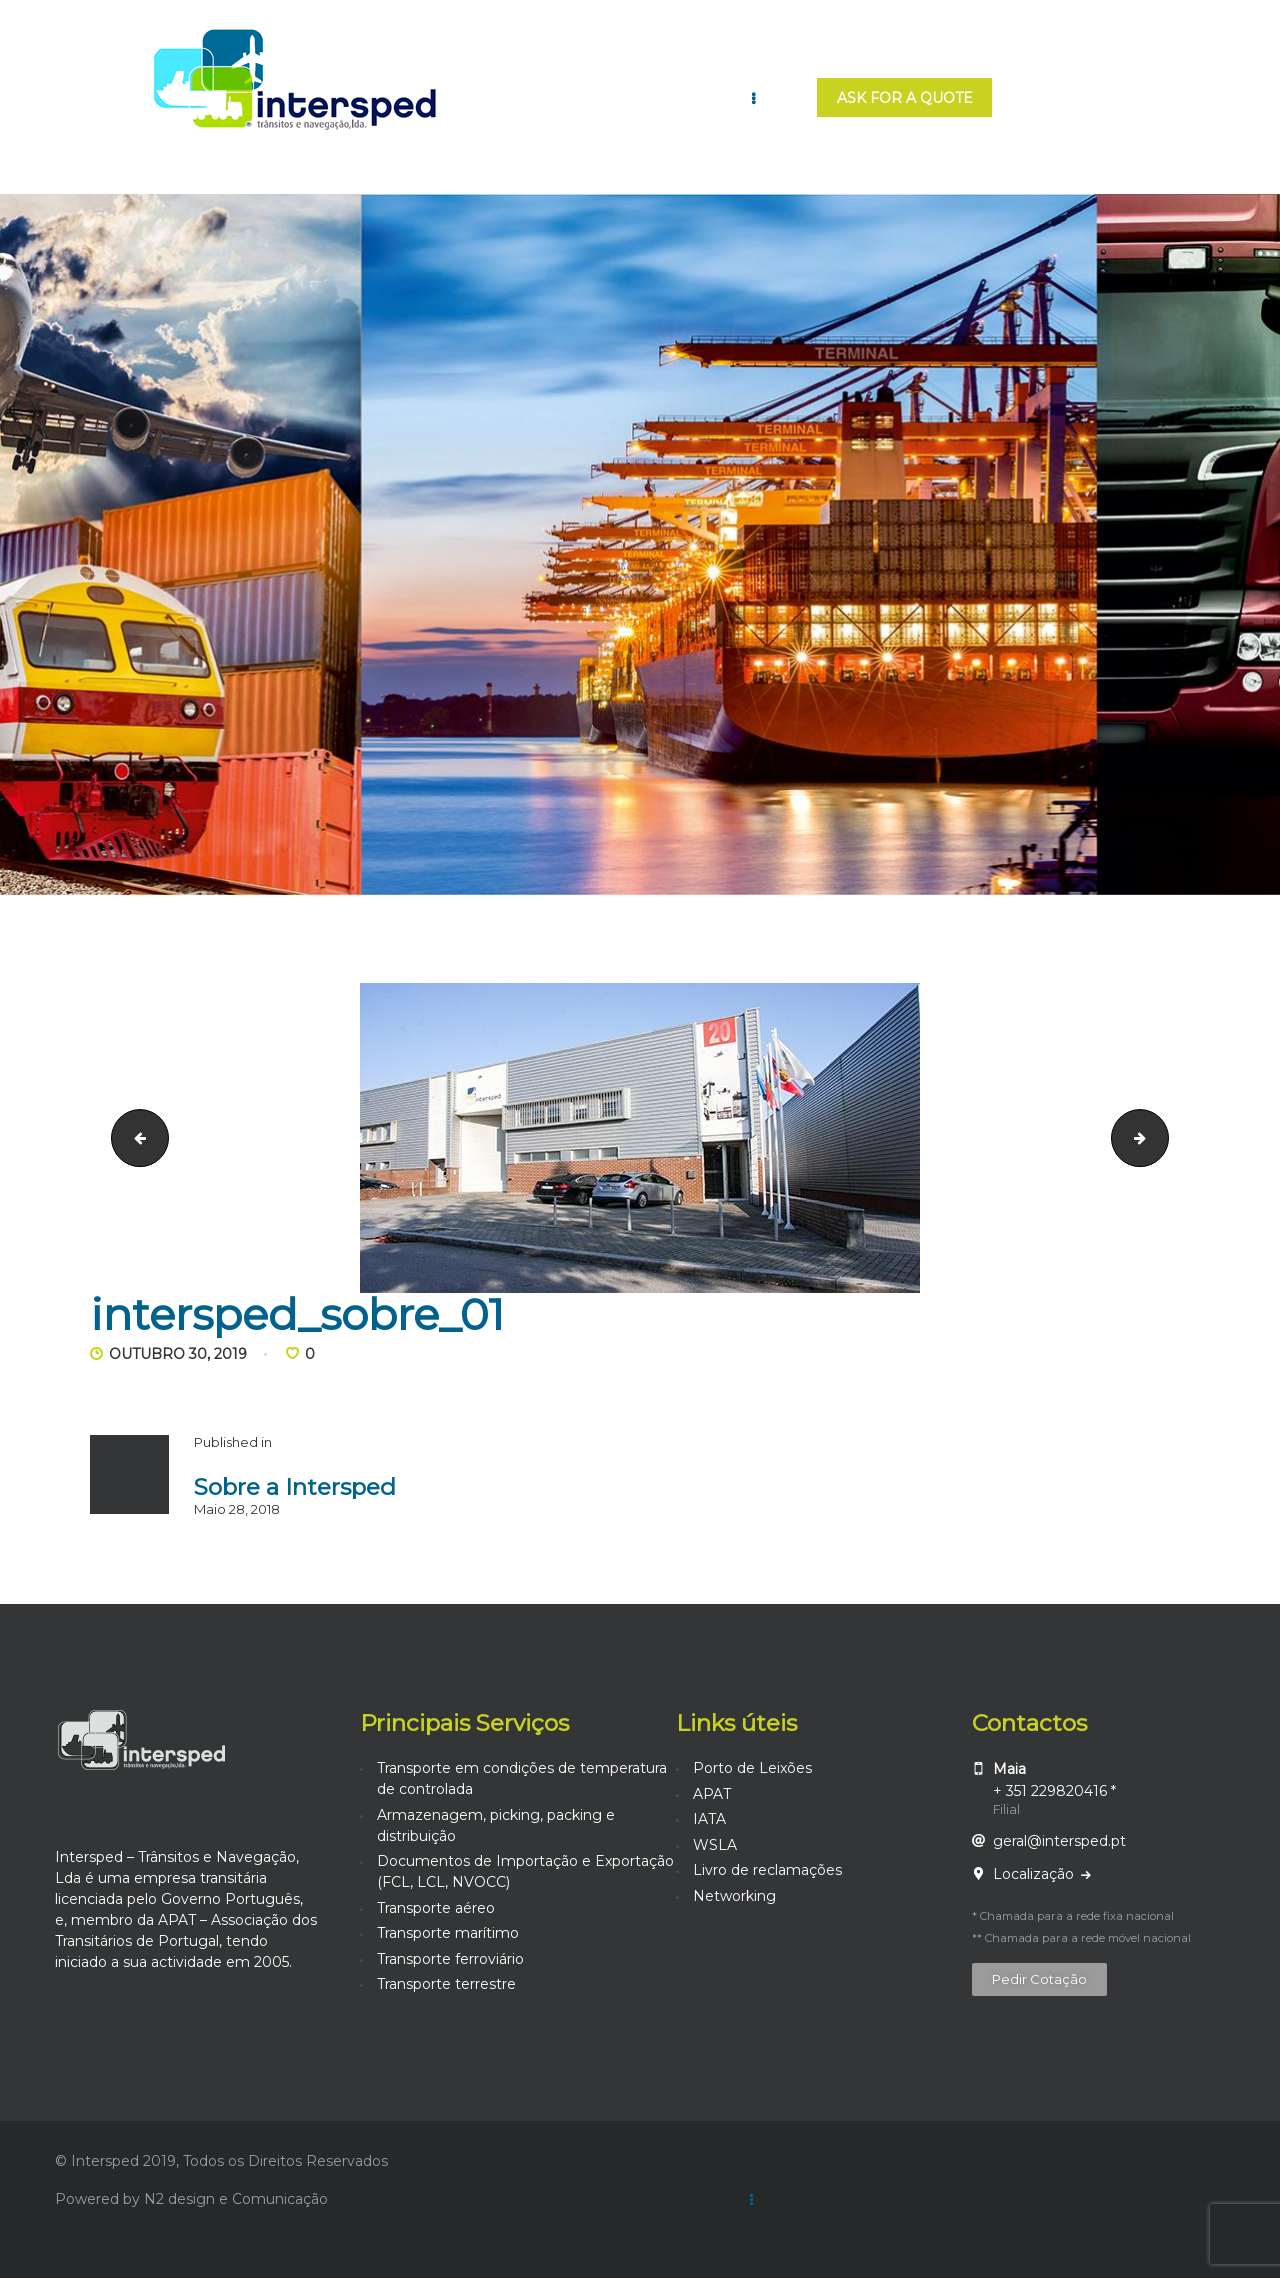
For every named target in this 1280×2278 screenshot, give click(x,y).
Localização (1035, 1874)
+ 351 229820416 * (1054, 1791)
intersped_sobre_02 (1161, 1137)
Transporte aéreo (436, 1908)
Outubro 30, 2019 (178, 1354)
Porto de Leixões (752, 1768)
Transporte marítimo (448, 1933)
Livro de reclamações (767, 1870)
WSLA (715, 1845)
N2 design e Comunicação (236, 2199)
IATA (709, 1819)
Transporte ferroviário (450, 1959)
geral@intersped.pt (1059, 1841)
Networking (734, 1896)
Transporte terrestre (446, 1984)
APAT (712, 1794)
